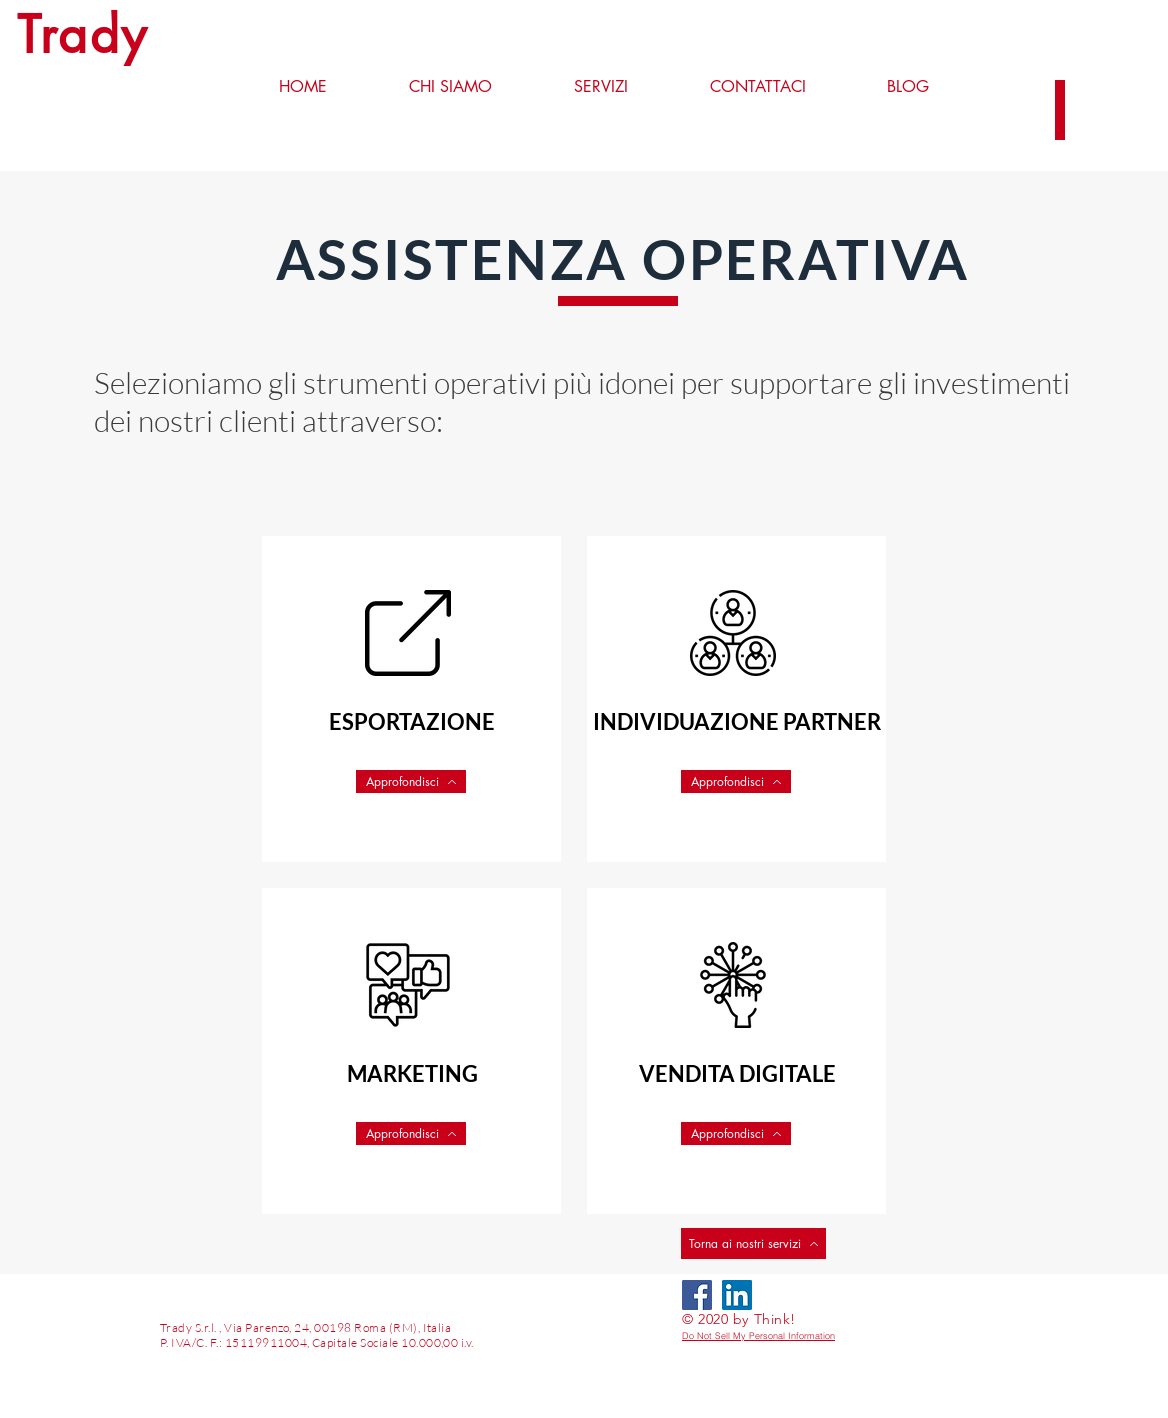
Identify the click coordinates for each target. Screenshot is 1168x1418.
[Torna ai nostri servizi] (753, 1243)
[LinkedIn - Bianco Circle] (777, 1295)
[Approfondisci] (411, 781)
